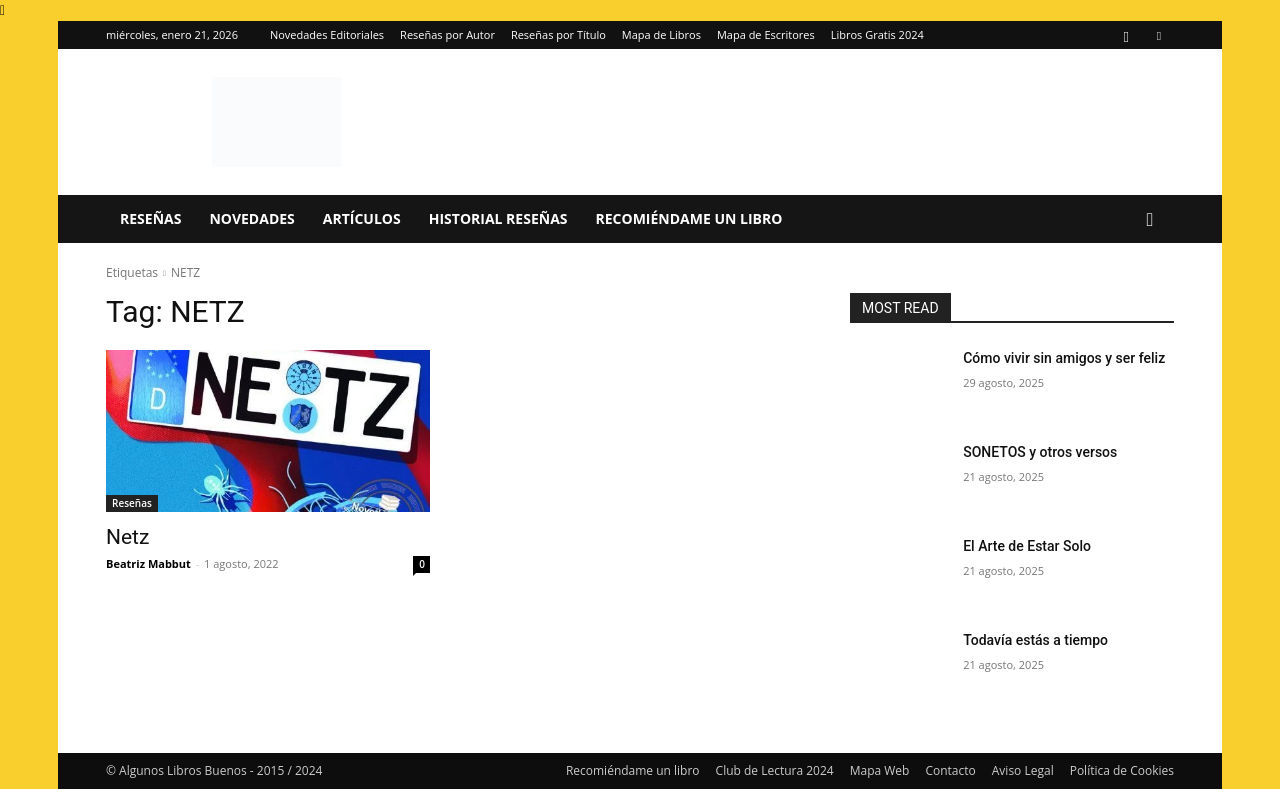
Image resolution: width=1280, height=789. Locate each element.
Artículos (362, 218)
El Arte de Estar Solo (1027, 546)
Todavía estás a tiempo (1035, 640)
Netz (127, 537)
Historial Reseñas (498, 218)
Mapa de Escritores (766, 34)
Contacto (950, 770)
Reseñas (150, 218)
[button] (1150, 220)
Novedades (251, 218)
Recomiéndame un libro (689, 218)
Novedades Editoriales (327, 34)
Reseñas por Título (558, 34)
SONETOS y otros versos (1040, 452)
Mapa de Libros (661, 34)
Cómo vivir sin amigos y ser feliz (1064, 358)
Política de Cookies (1122, 770)
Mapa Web (880, 770)
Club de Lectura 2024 (775, 770)
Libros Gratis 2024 (877, 34)
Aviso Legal (1023, 770)
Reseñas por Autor (447, 34)
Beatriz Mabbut (148, 563)
